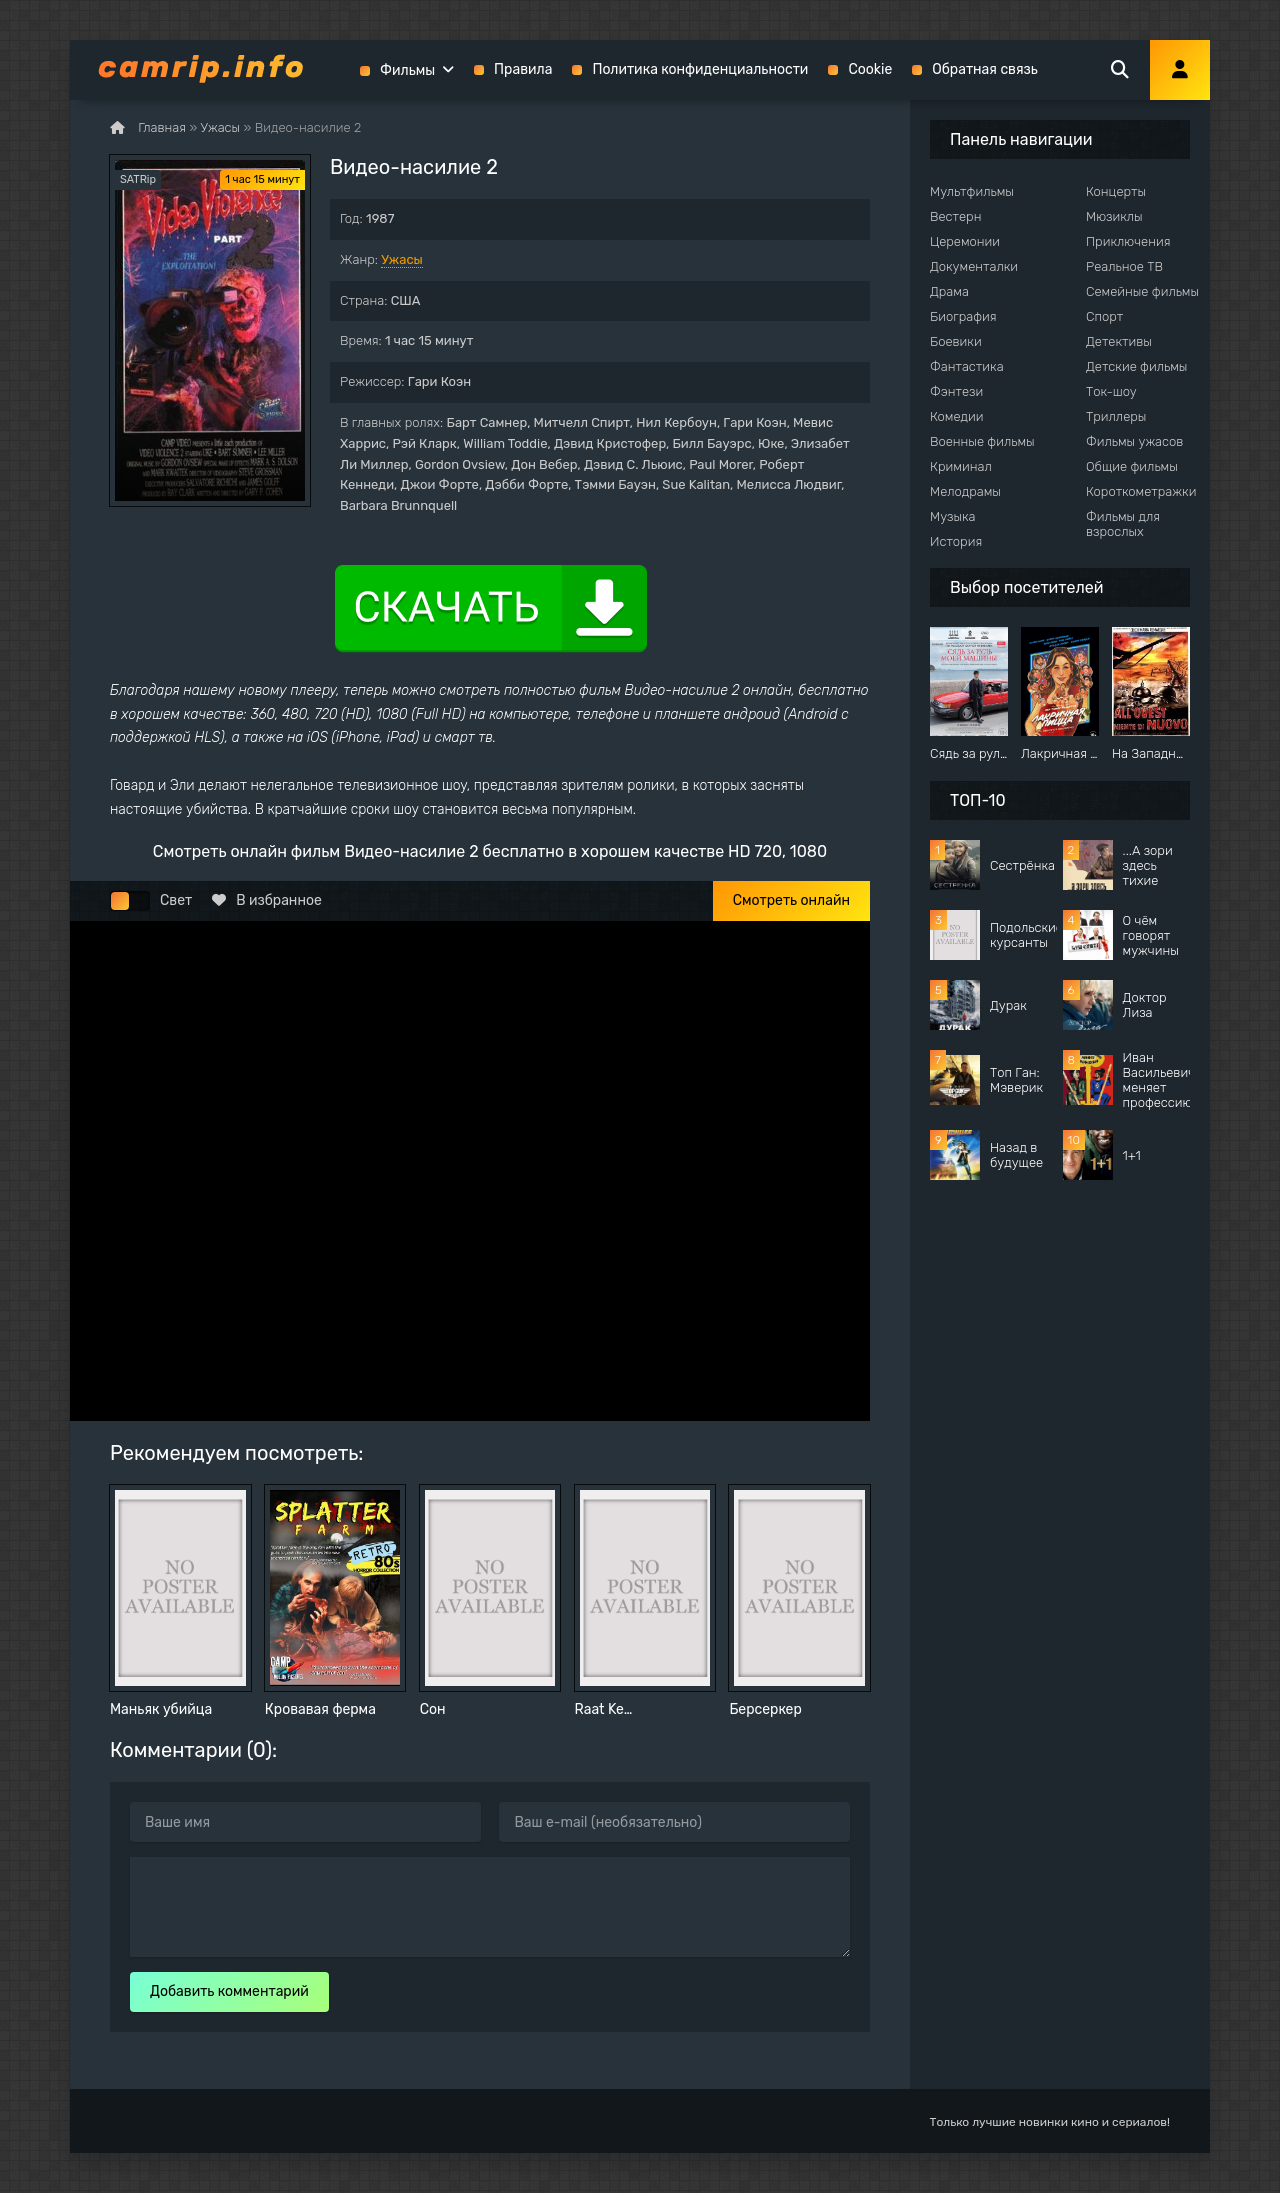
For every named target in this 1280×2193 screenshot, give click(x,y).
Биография (963, 316)
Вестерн (955, 216)
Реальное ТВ (1124, 266)
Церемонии (965, 241)
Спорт (1104, 316)
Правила (523, 69)
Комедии (957, 416)
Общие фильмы (1132, 466)
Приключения (1128, 241)
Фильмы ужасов (1134, 441)
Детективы (1119, 341)
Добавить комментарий (229, 1991)
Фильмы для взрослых (1123, 524)
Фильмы (407, 70)
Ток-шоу (1111, 391)
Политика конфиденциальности (700, 69)
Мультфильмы (972, 191)
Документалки (974, 266)
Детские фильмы (1136, 366)
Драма (949, 291)
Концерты (1116, 191)
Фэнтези (956, 391)
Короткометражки (1141, 491)
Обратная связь (985, 69)
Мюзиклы (1114, 216)
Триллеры (1116, 416)
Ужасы (402, 259)
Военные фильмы (982, 441)
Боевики (956, 341)
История (956, 541)
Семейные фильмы (1142, 291)
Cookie (870, 69)
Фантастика (967, 366)
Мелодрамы (965, 491)
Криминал (961, 466)
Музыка (953, 516)
